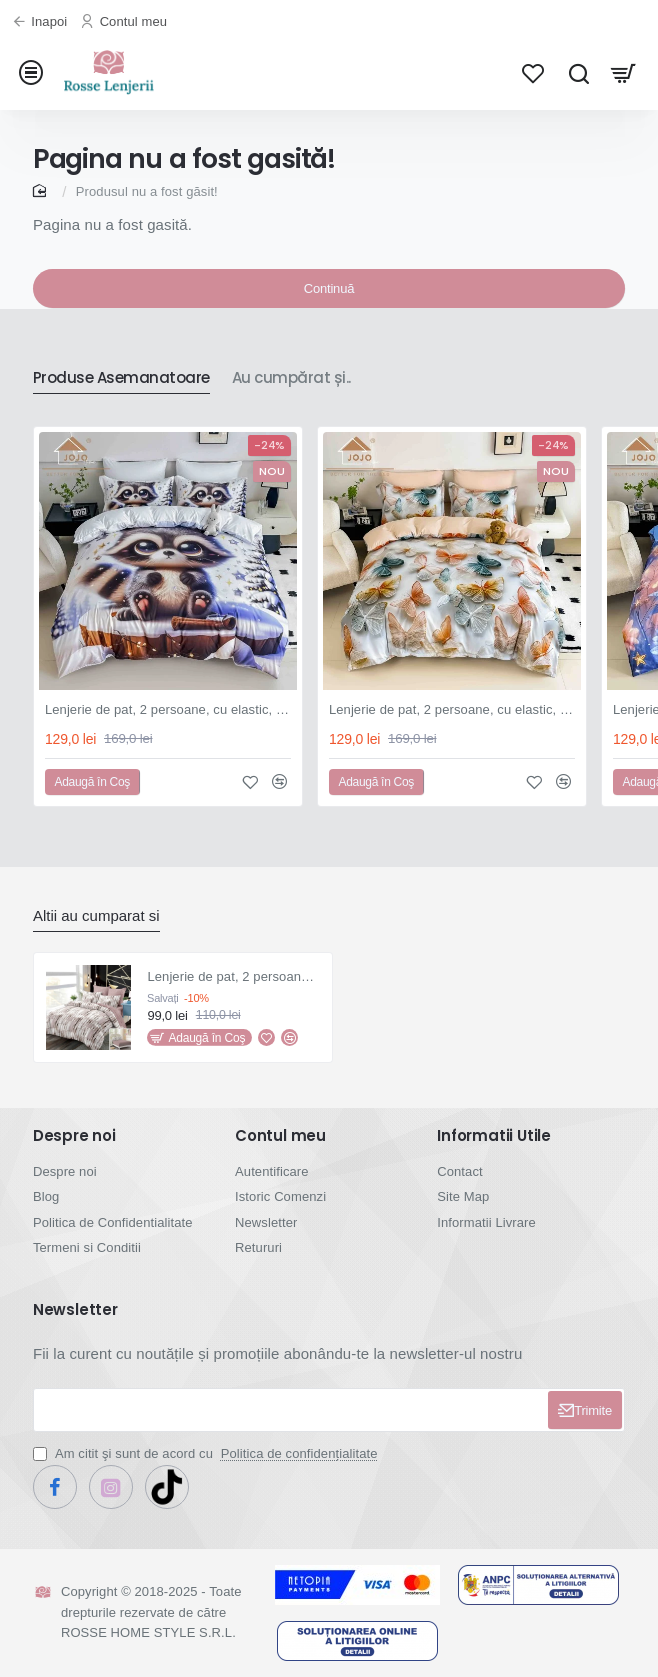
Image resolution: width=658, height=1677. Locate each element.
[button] (92, 782)
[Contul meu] (126, 22)
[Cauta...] (578, 72)
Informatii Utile (494, 1136)
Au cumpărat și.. (291, 378)
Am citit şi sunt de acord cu (207, 1453)
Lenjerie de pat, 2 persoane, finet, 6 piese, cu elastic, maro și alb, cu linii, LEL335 (233, 976)
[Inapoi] (42, 22)
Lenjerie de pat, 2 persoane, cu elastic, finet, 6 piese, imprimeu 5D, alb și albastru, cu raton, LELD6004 (168, 709)
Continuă (329, 288)
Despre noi (74, 1136)
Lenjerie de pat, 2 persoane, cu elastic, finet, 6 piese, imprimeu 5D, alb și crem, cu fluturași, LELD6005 (452, 709)
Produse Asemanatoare (121, 378)
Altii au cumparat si (96, 915)
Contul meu (280, 1136)
